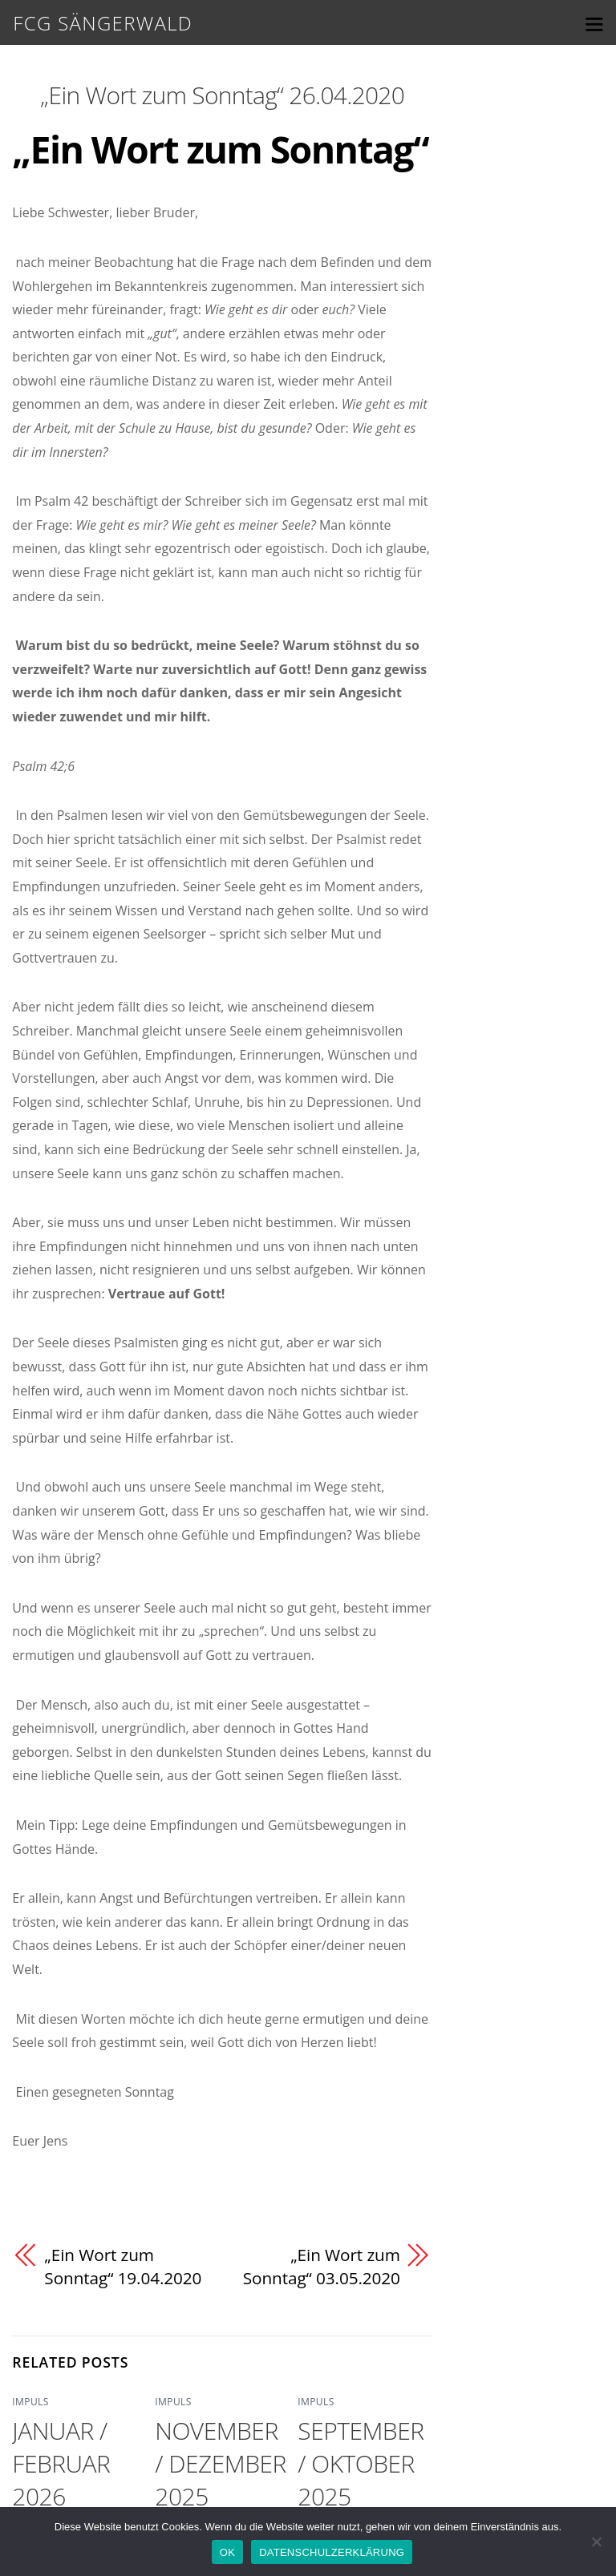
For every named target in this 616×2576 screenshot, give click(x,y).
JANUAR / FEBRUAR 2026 (61, 2463)
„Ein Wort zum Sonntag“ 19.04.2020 (122, 2266)
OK (227, 2552)
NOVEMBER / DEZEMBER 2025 (220, 2463)
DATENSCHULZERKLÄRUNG (331, 2552)
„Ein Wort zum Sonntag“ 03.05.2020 (320, 2266)
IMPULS (30, 2401)
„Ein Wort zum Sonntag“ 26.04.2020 (222, 95)
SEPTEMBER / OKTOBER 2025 (361, 2463)
